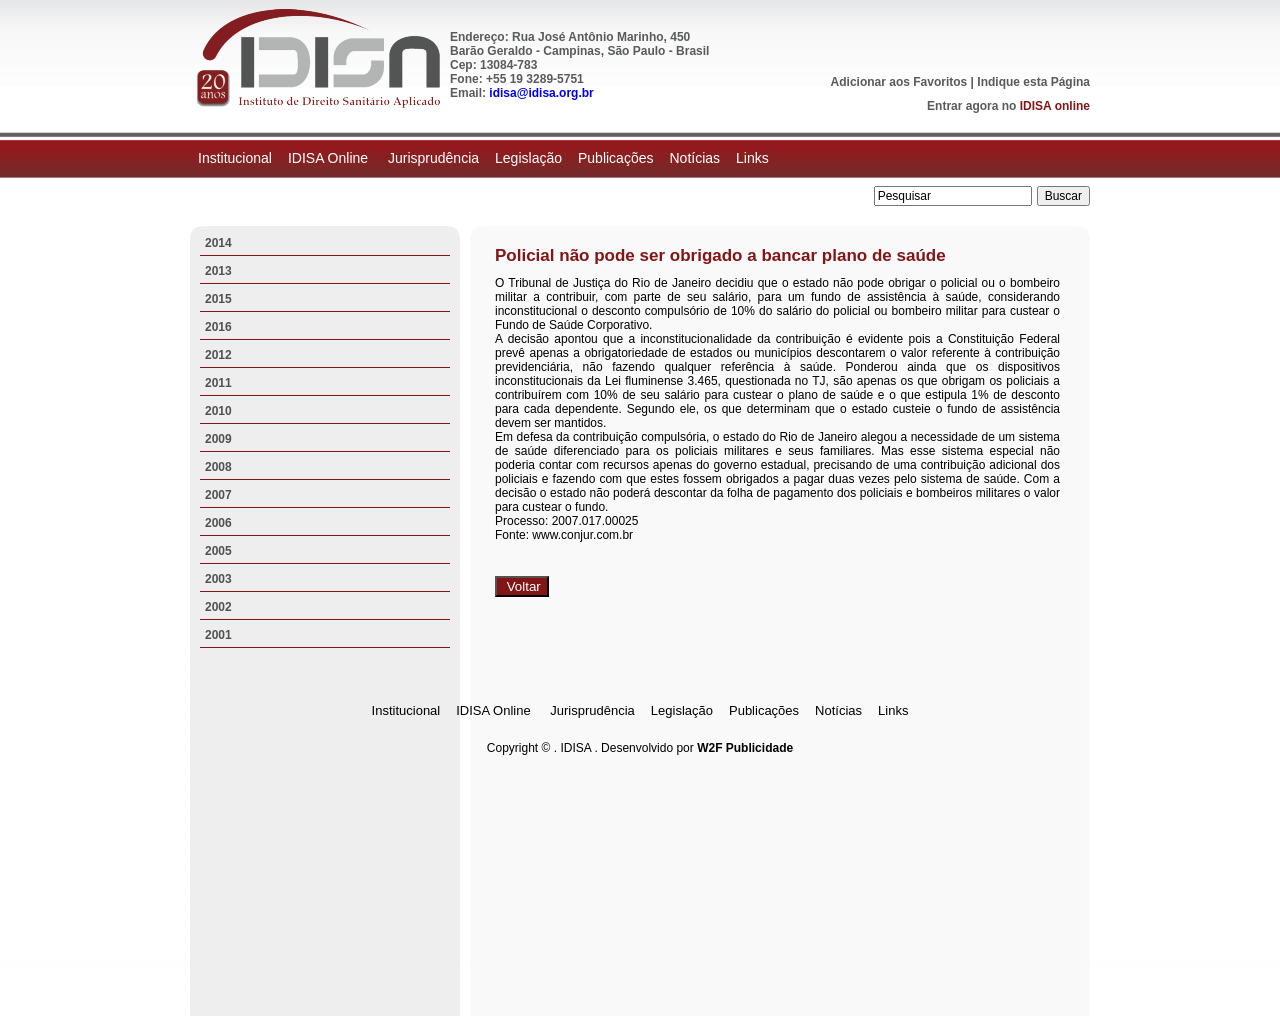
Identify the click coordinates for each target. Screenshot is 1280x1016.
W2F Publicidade (745, 748)
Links (752, 158)
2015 (218, 299)
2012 (218, 355)
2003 (218, 579)
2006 (218, 523)
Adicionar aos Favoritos (899, 82)
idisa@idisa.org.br (541, 93)
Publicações (616, 158)
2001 (218, 635)
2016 (218, 327)
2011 (218, 383)
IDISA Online (330, 158)
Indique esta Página (1033, 82)
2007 (218, 495)
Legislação (528, 158)
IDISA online (1055, 106)
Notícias (694, 158)
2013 (218, 271)
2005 (218, 551)
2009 (218, 439)
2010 (218, 411)
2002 (218, 607)
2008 (218, 467)
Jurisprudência (433, 158)
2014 (218, 243)
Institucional (235, 158)
